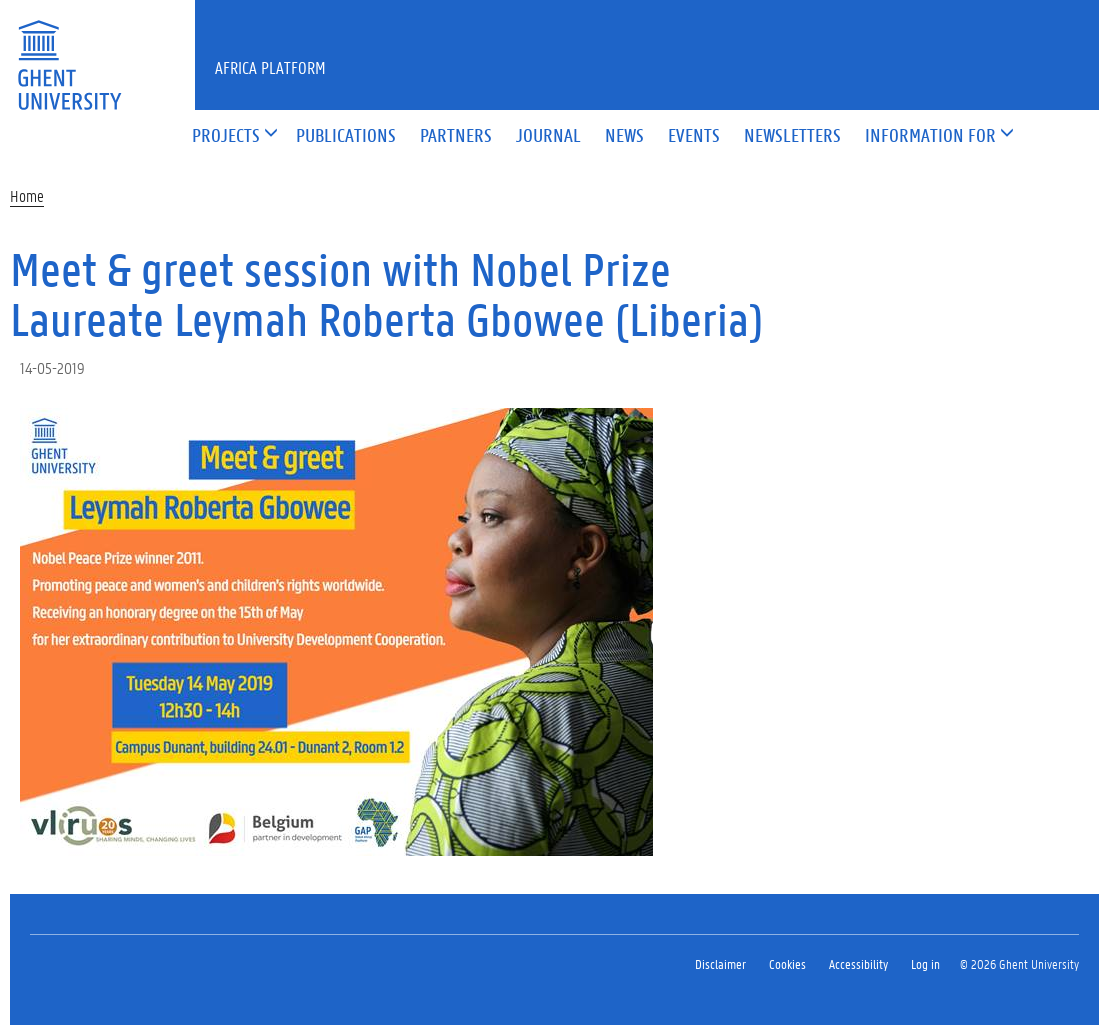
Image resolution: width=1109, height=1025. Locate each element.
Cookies (787, 963)
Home (27, 195)
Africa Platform (270, 67)
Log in (925, 963)
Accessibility (858, 963)
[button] (226, 136)
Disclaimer (720, 963)
